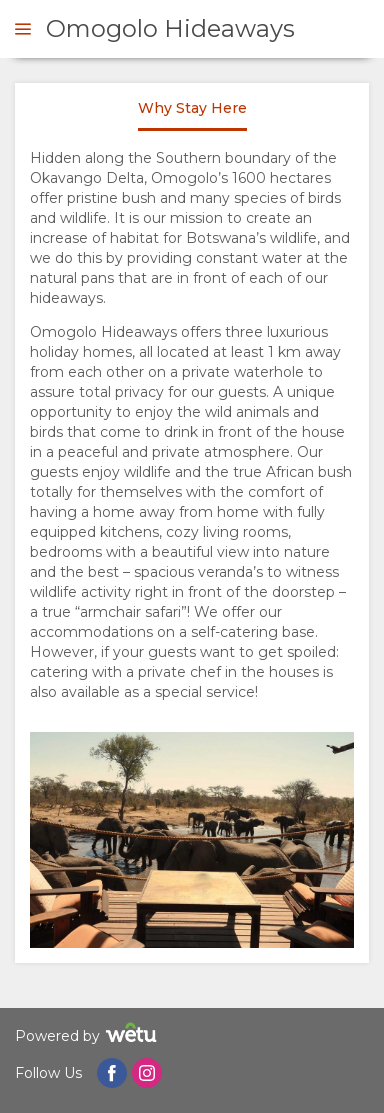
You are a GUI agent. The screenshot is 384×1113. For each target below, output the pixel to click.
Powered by (88, 1035)
